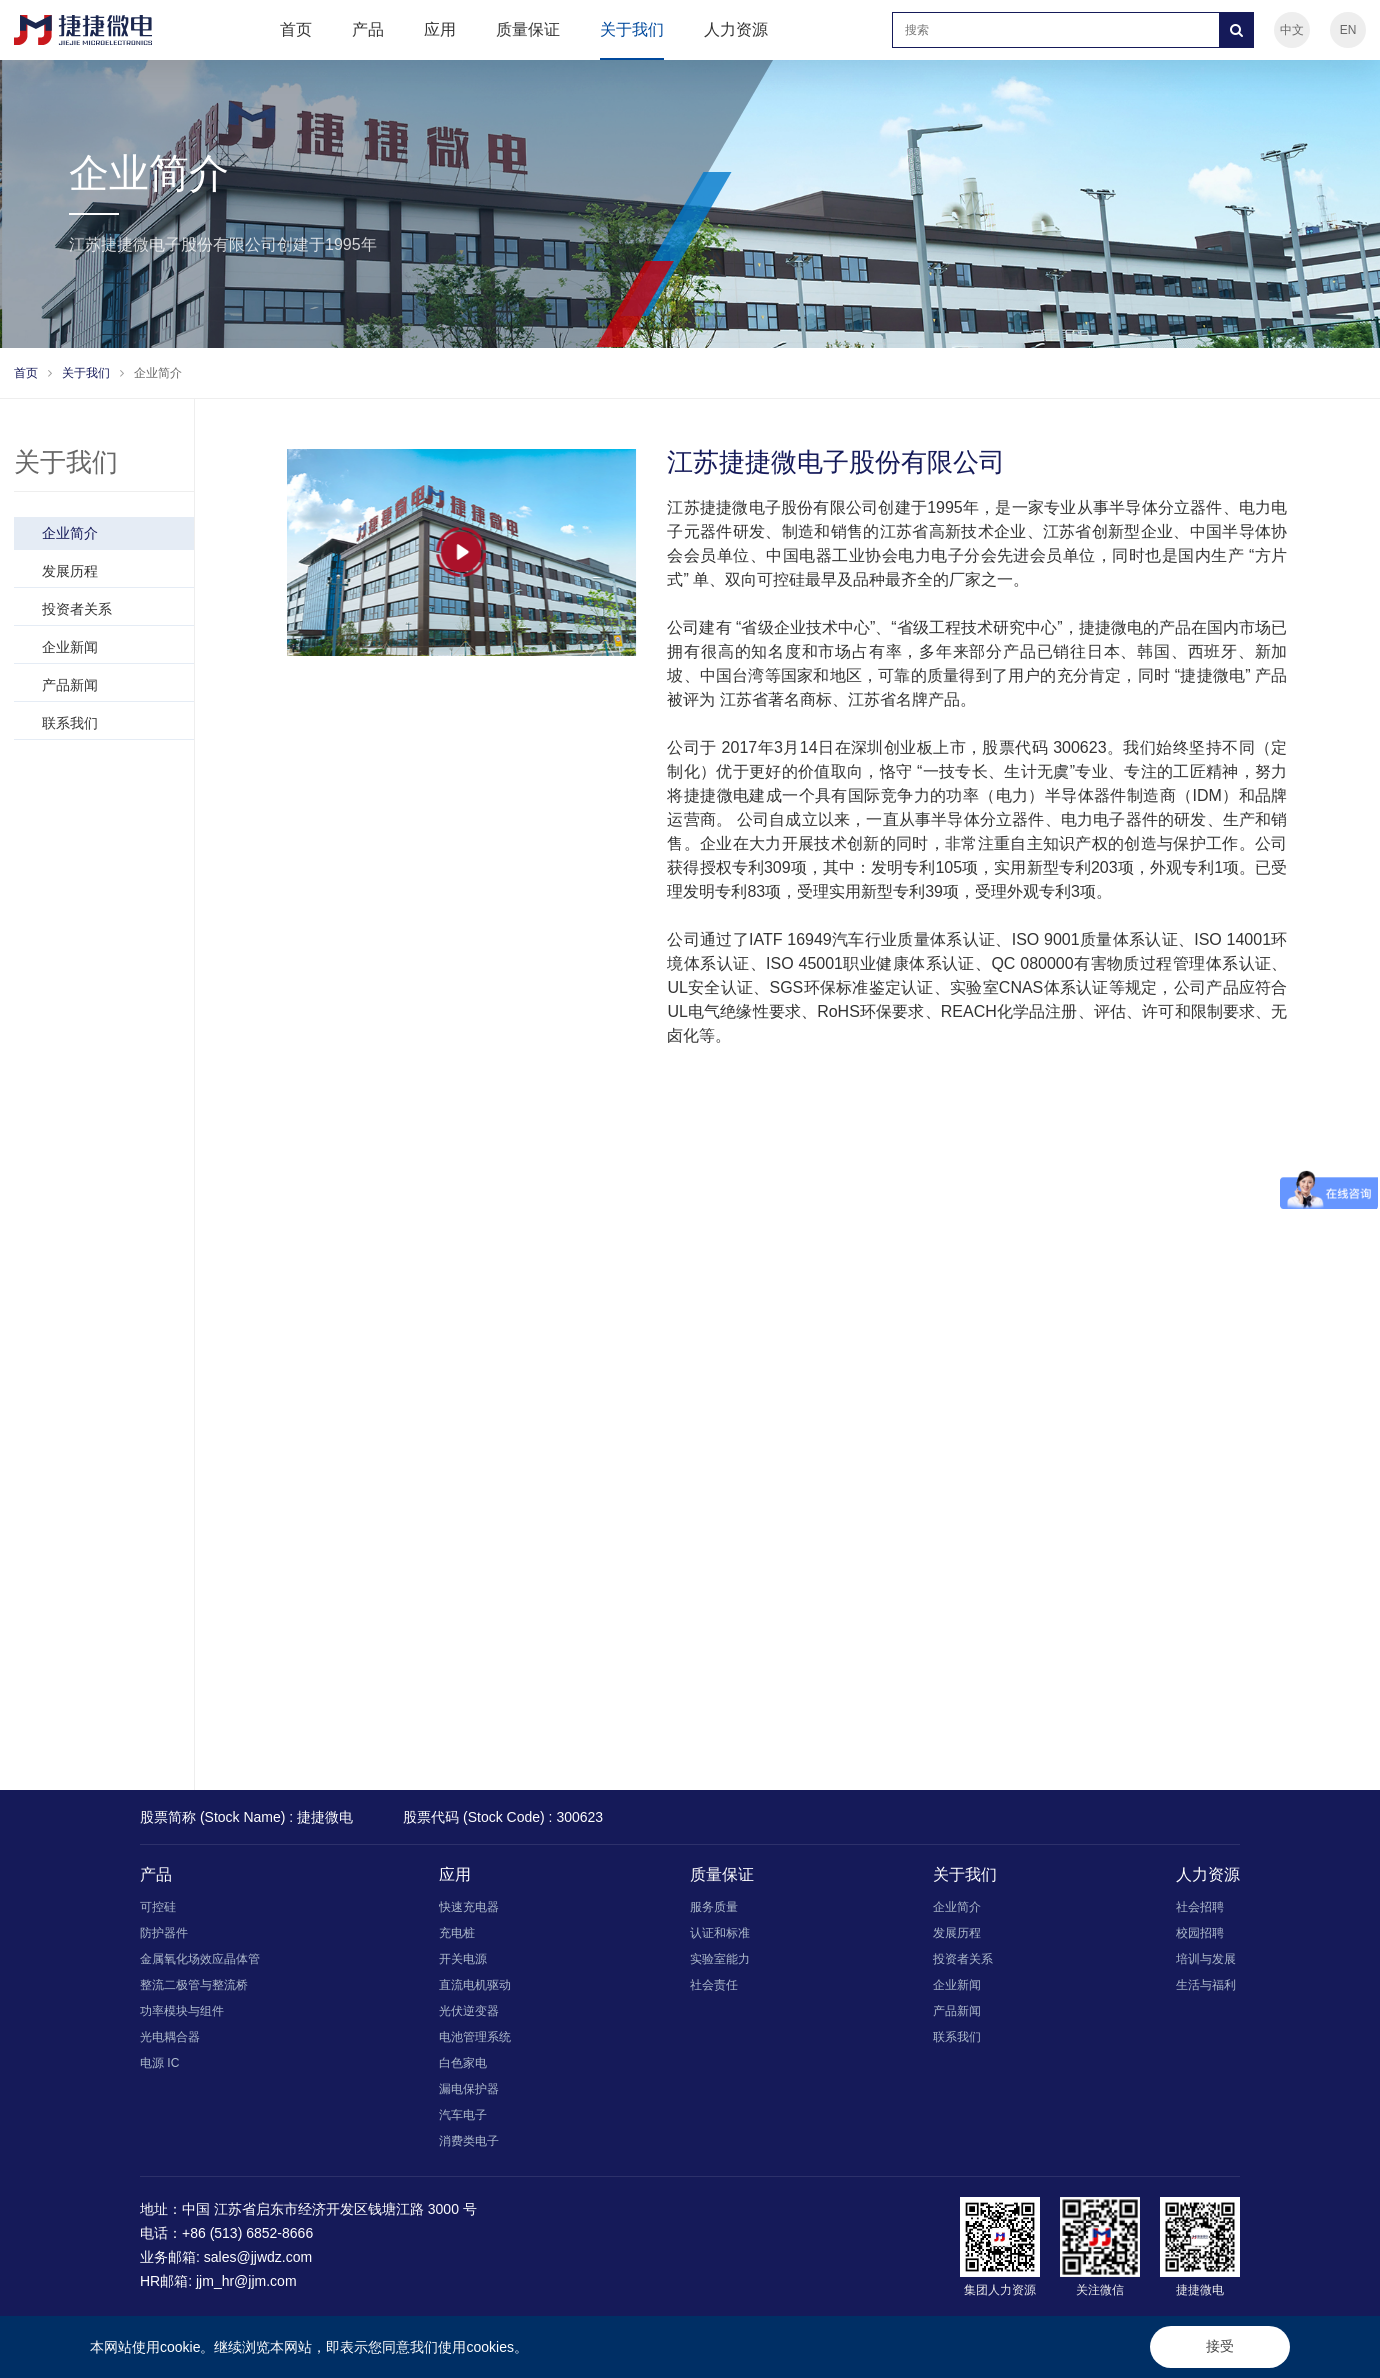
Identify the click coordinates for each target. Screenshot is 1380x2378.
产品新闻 (112, 685)
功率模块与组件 (182, 2011)
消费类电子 (469, 2141)
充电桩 (457, 1933)
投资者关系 (112, 609)
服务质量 (714, 1907)
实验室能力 (720, 1959)
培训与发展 (1206, 1959)
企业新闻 (112, 647)
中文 (1292, 30)
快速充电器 (469, 1907)
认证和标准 (720, 1933)
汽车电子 (463, 2115)
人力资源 (736, 29)
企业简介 (158, 373)
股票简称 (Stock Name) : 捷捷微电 (246, 1817)
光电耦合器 (170, 2037)
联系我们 (112, 723)
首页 (296, 29)
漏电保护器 (469, 2089)
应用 (440, 29)
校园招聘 (1200, 1933)
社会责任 (714, 1985)
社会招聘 (1200, 1907)
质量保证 (528, 29)
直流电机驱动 (475, 1985)
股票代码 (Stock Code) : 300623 (503, 1817)
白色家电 (463, 2063)
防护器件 (164, 1933)
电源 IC (159, 2063)
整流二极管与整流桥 (194, 1985)
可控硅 (158, 1907)
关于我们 (632, 29)
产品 (368, 29)
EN (1348, 30)
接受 (1220, 2346)
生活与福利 (1206, 1985)
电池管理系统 (475, 2037)
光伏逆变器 (469, 2011)
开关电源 (463, 1959)
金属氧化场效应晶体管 (200, 1959)
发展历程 (112, 571)
